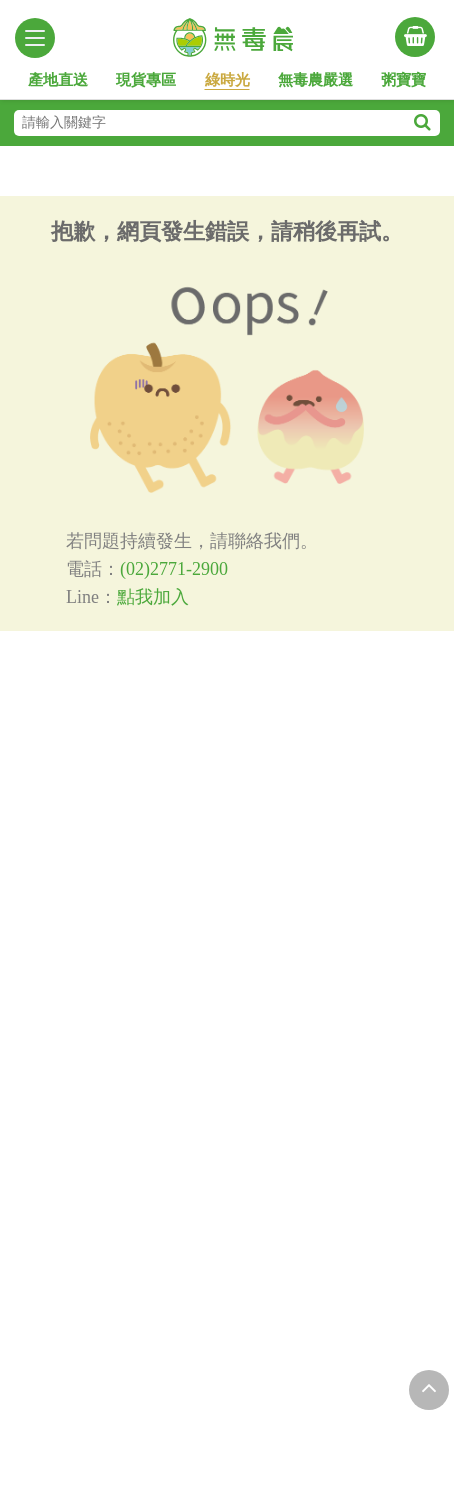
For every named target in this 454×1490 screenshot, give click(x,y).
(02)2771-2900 (174, 569)
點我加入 (153, 597)
